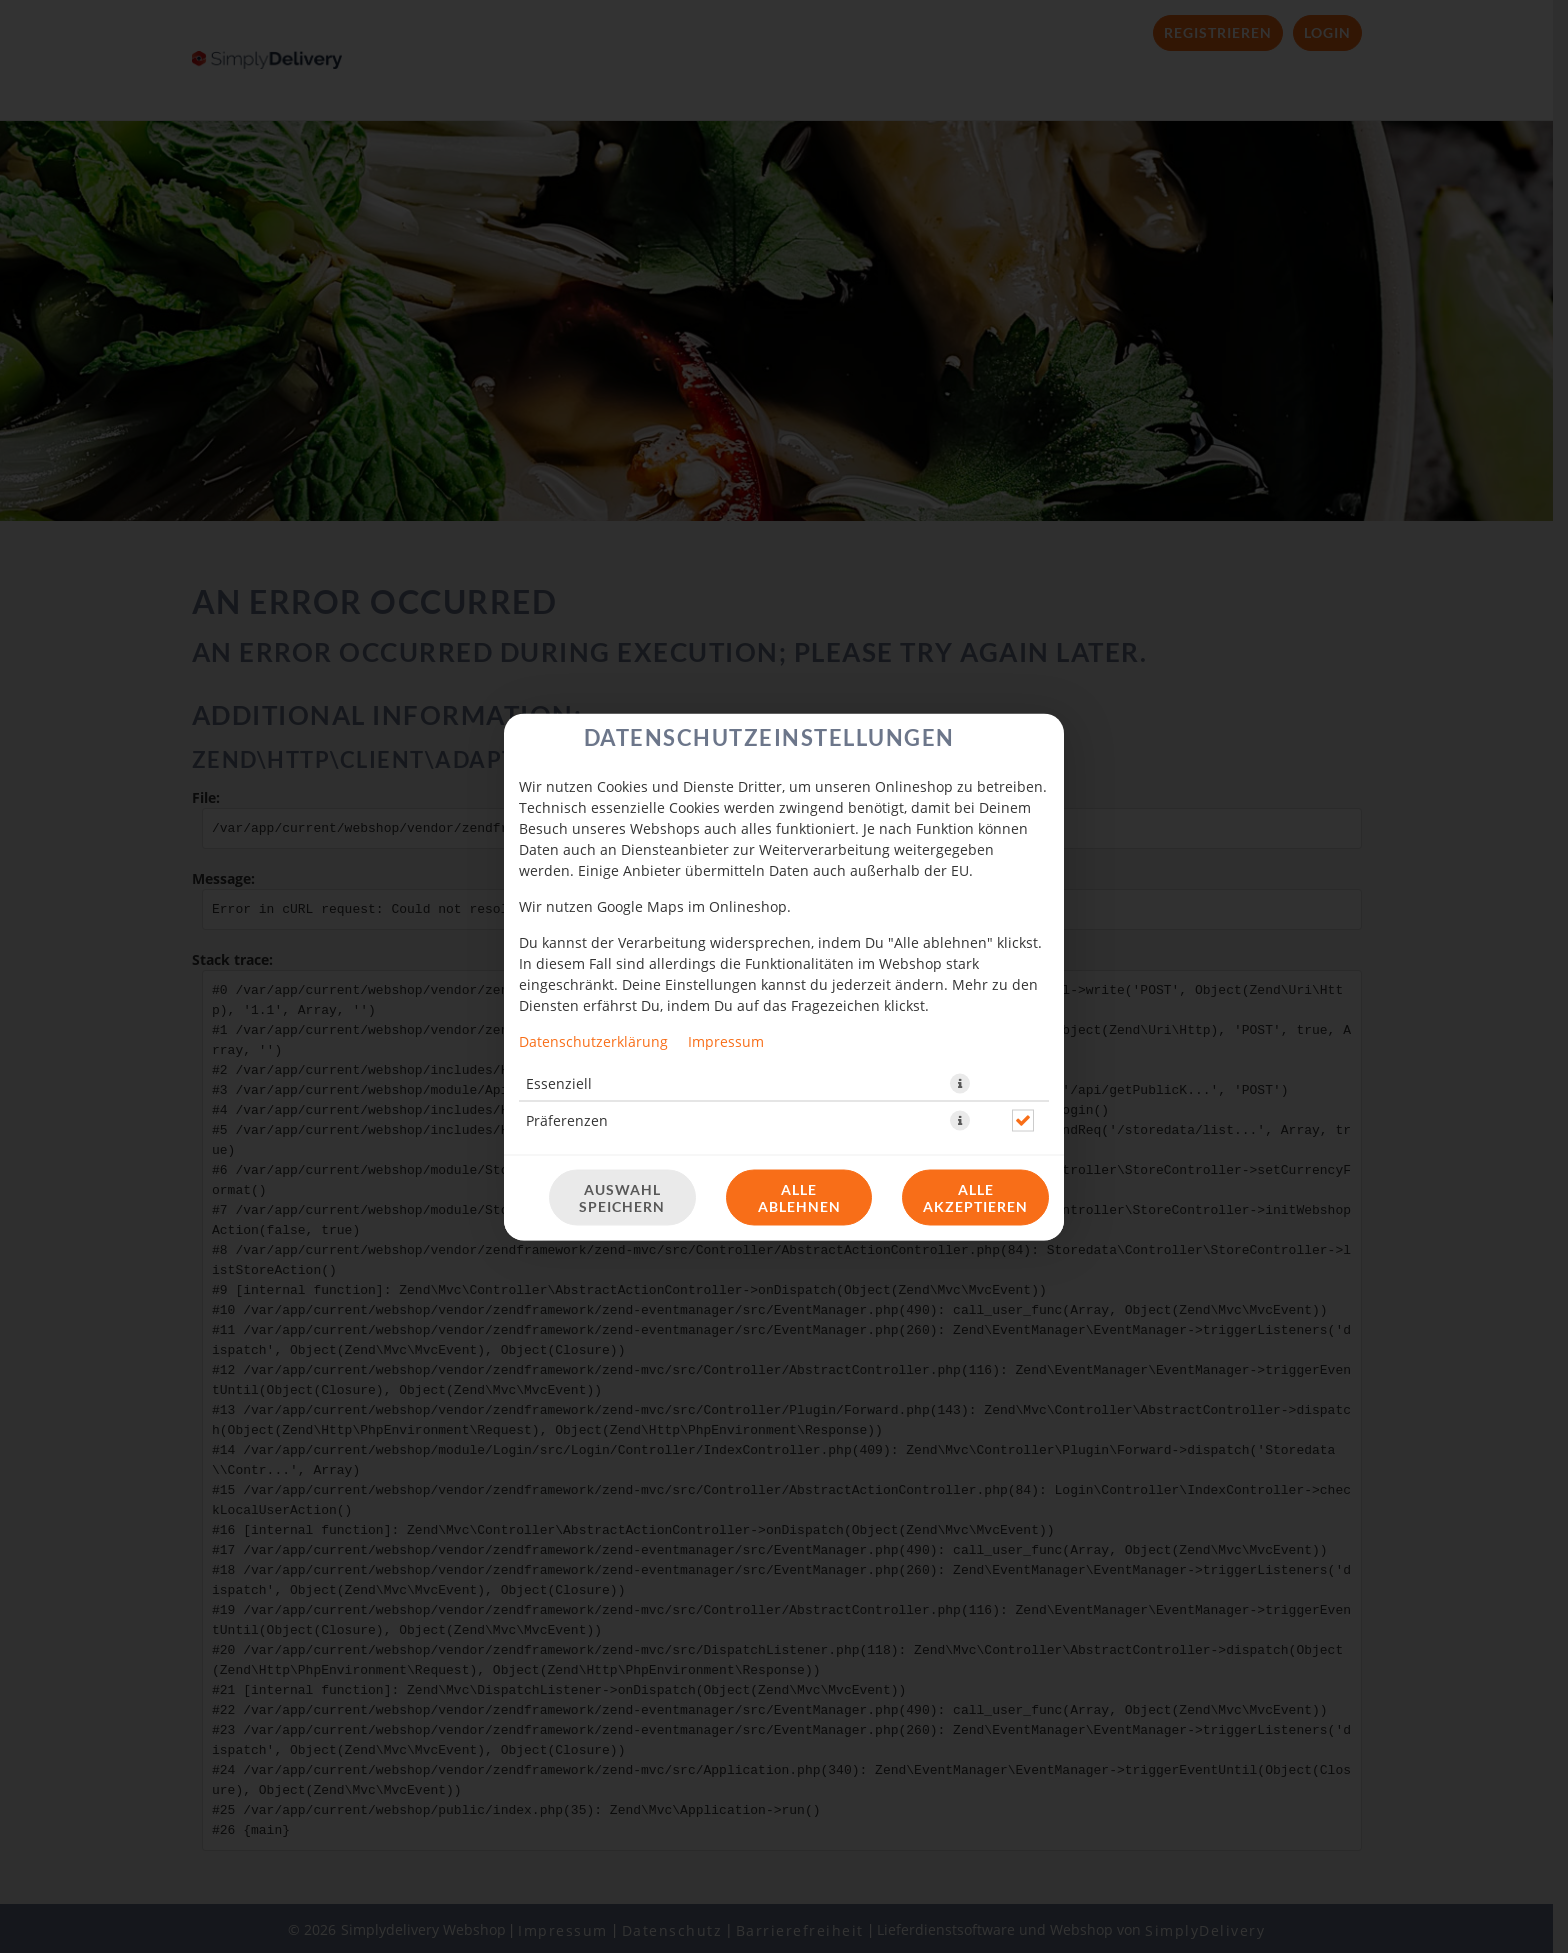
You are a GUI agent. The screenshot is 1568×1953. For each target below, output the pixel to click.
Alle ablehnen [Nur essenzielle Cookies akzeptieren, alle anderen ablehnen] (799, 1197)
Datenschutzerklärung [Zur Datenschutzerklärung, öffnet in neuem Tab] (593, 1040)
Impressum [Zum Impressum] (726, 1040)
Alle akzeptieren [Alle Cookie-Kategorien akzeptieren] (975, 1197)
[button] (960, 1083)
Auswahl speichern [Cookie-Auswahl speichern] (622, 1197)
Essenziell (559, 1082)
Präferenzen (567, 1119)
